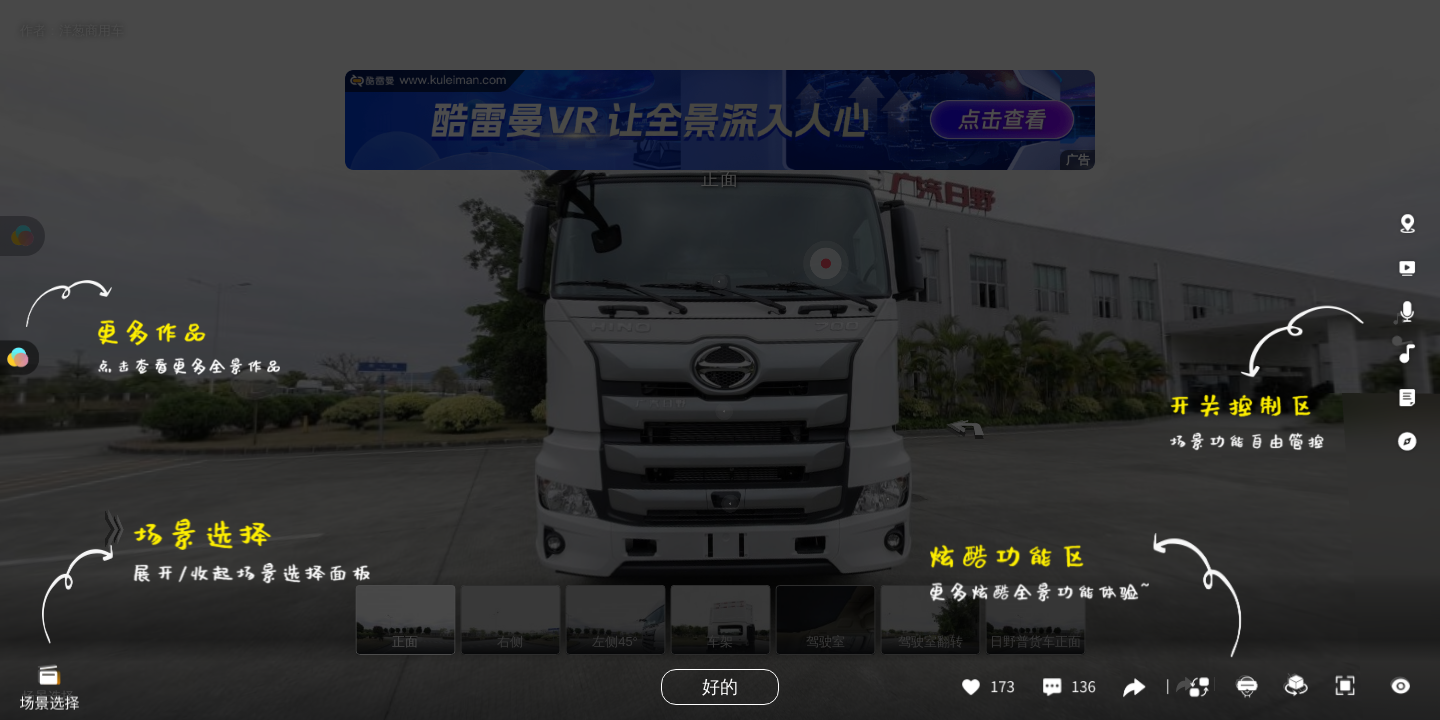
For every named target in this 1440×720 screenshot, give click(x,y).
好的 (720, 687)
